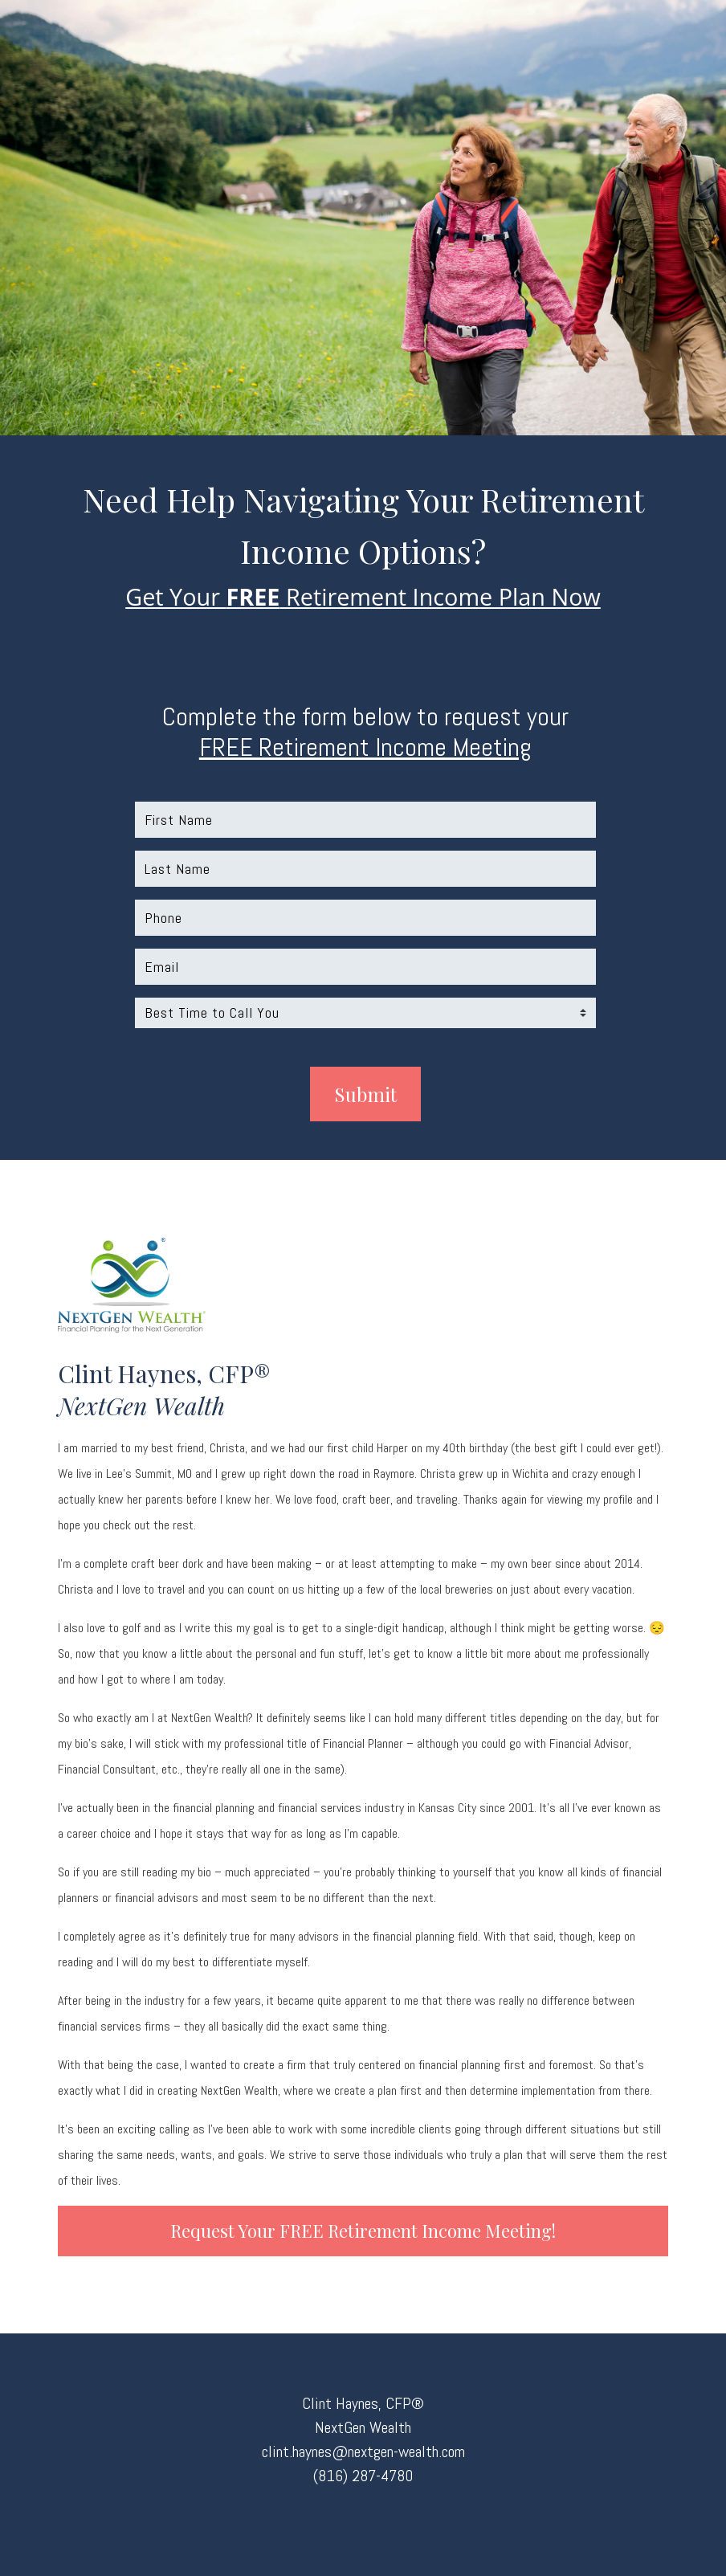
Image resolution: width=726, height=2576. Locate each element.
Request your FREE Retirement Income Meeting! (363, 2231)
